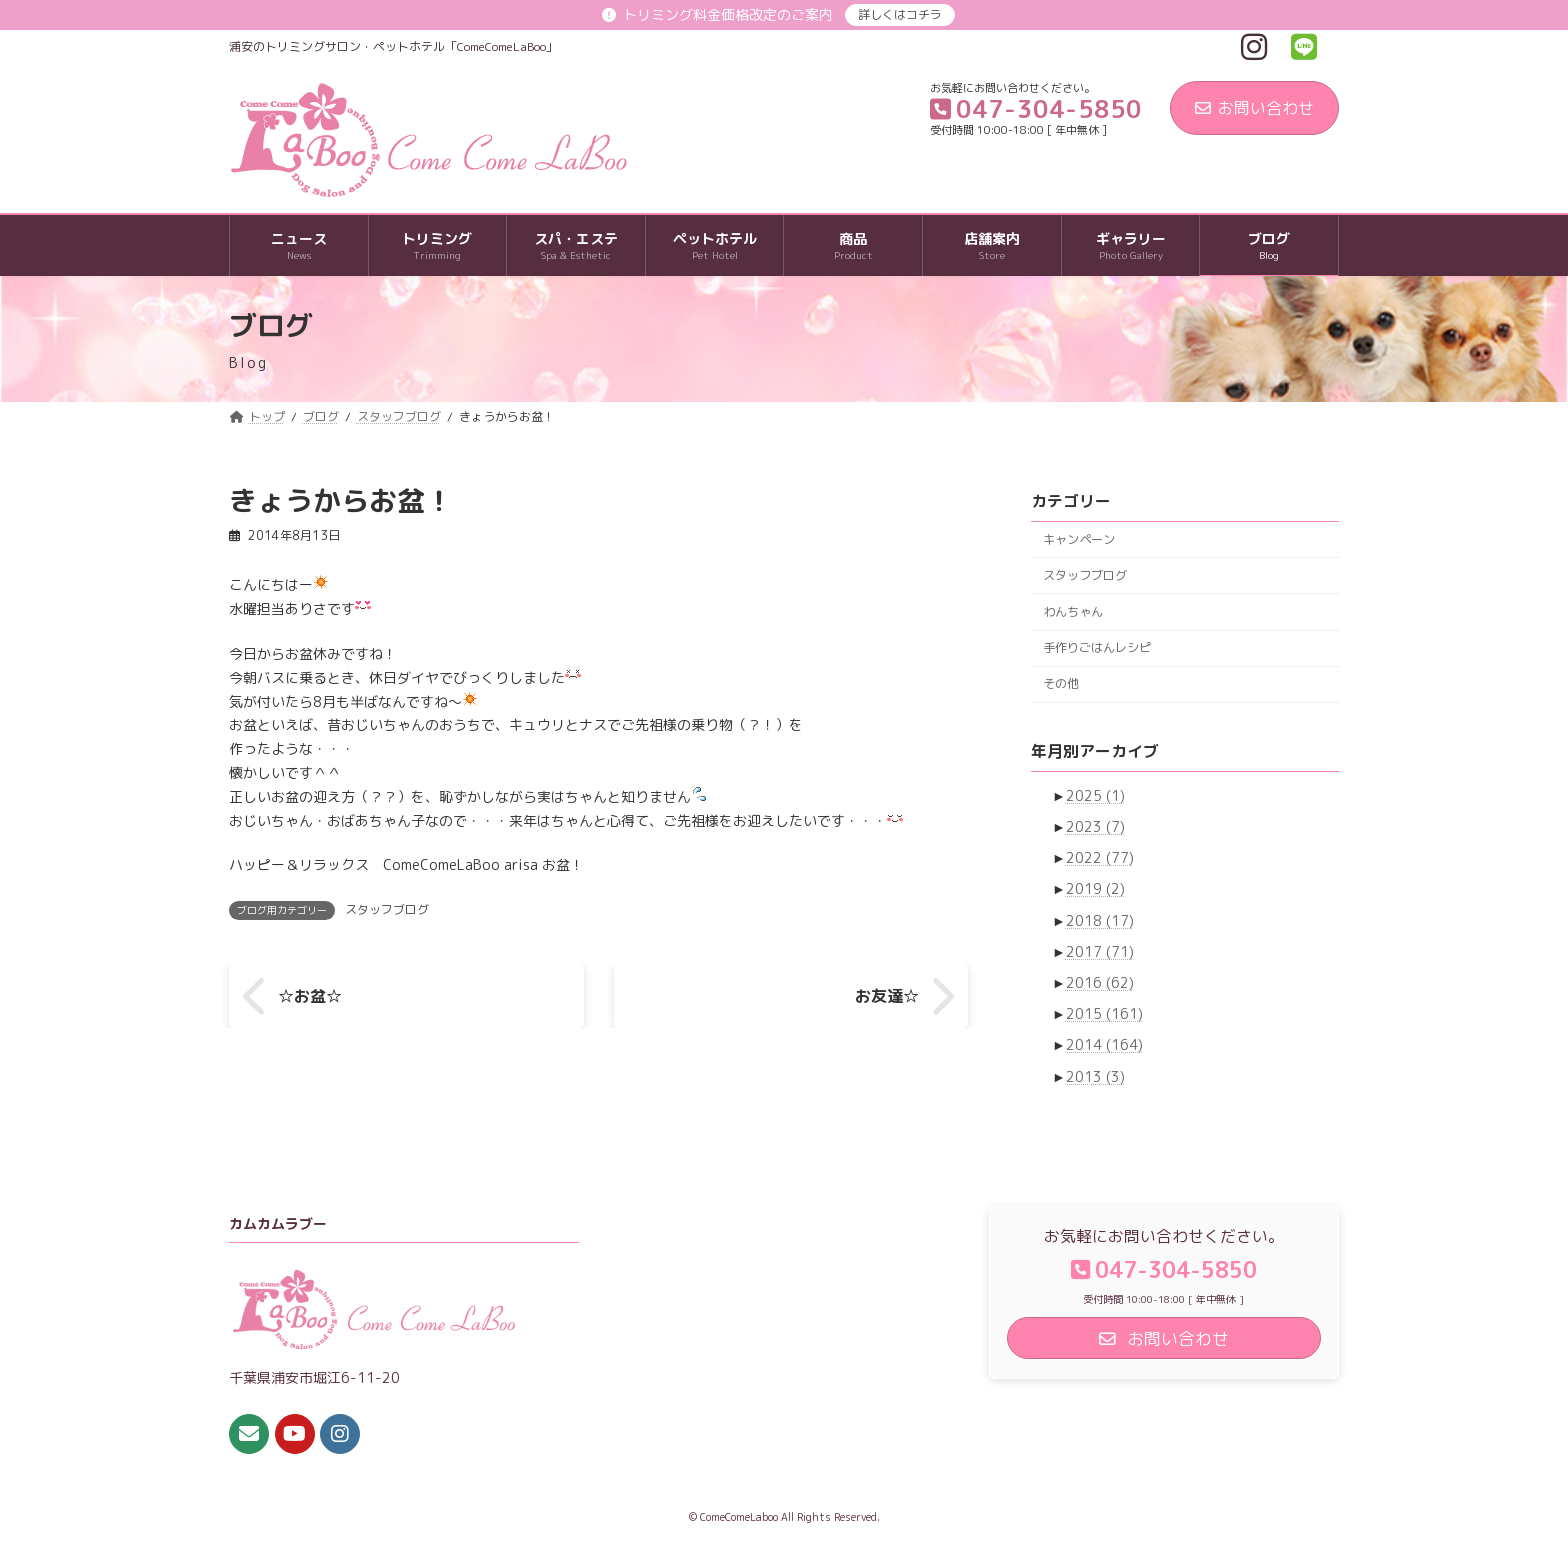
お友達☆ (887, 996)
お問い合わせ (1254, 108)
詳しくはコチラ (900, 14)
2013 (1095, 1076)
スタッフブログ (387, 909)
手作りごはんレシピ (1097, 647)
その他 (1061, 683)
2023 (1095, 826)
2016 (1100, 982)
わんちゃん (1073, 611)
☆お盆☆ (310, 996)
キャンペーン (1079, 539)
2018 (1100, 920)
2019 (1095, 889)
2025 (1095, 795)
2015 (1104, 1013)
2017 (1100, 951)
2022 (1100, 857)
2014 (1104, 1045)
